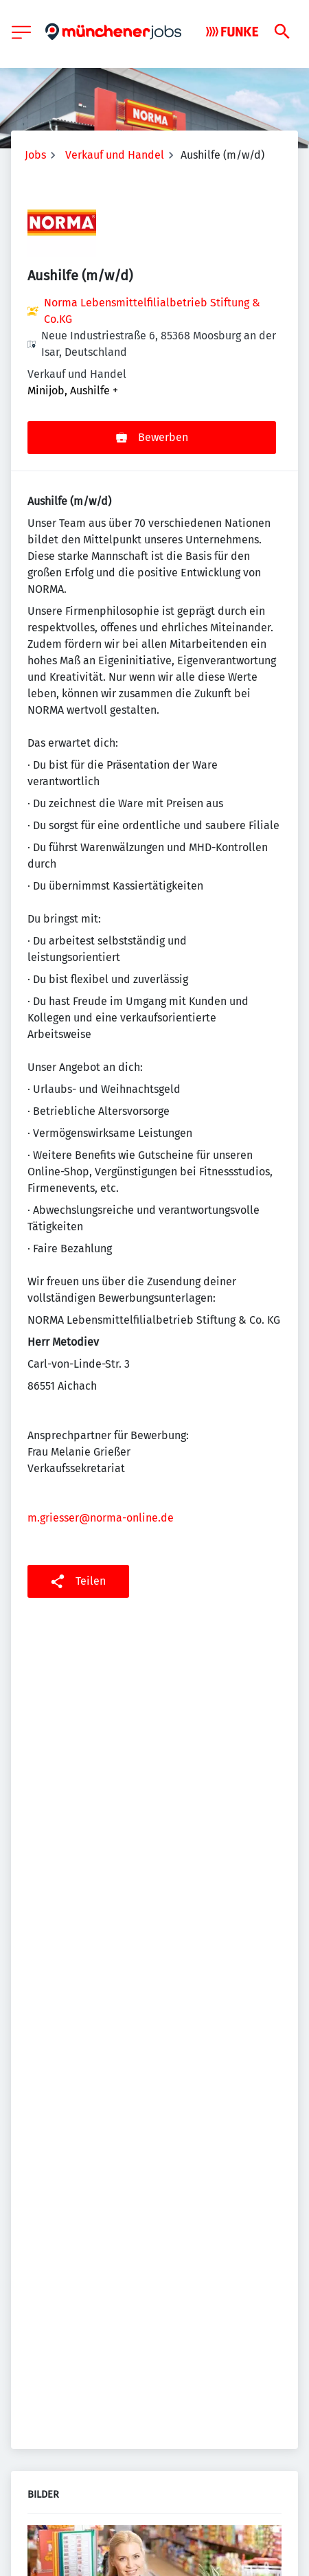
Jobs (35, 154)
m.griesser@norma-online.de (100, 1517)
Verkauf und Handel (114, 154)
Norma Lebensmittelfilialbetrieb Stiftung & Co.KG (152, 311)
